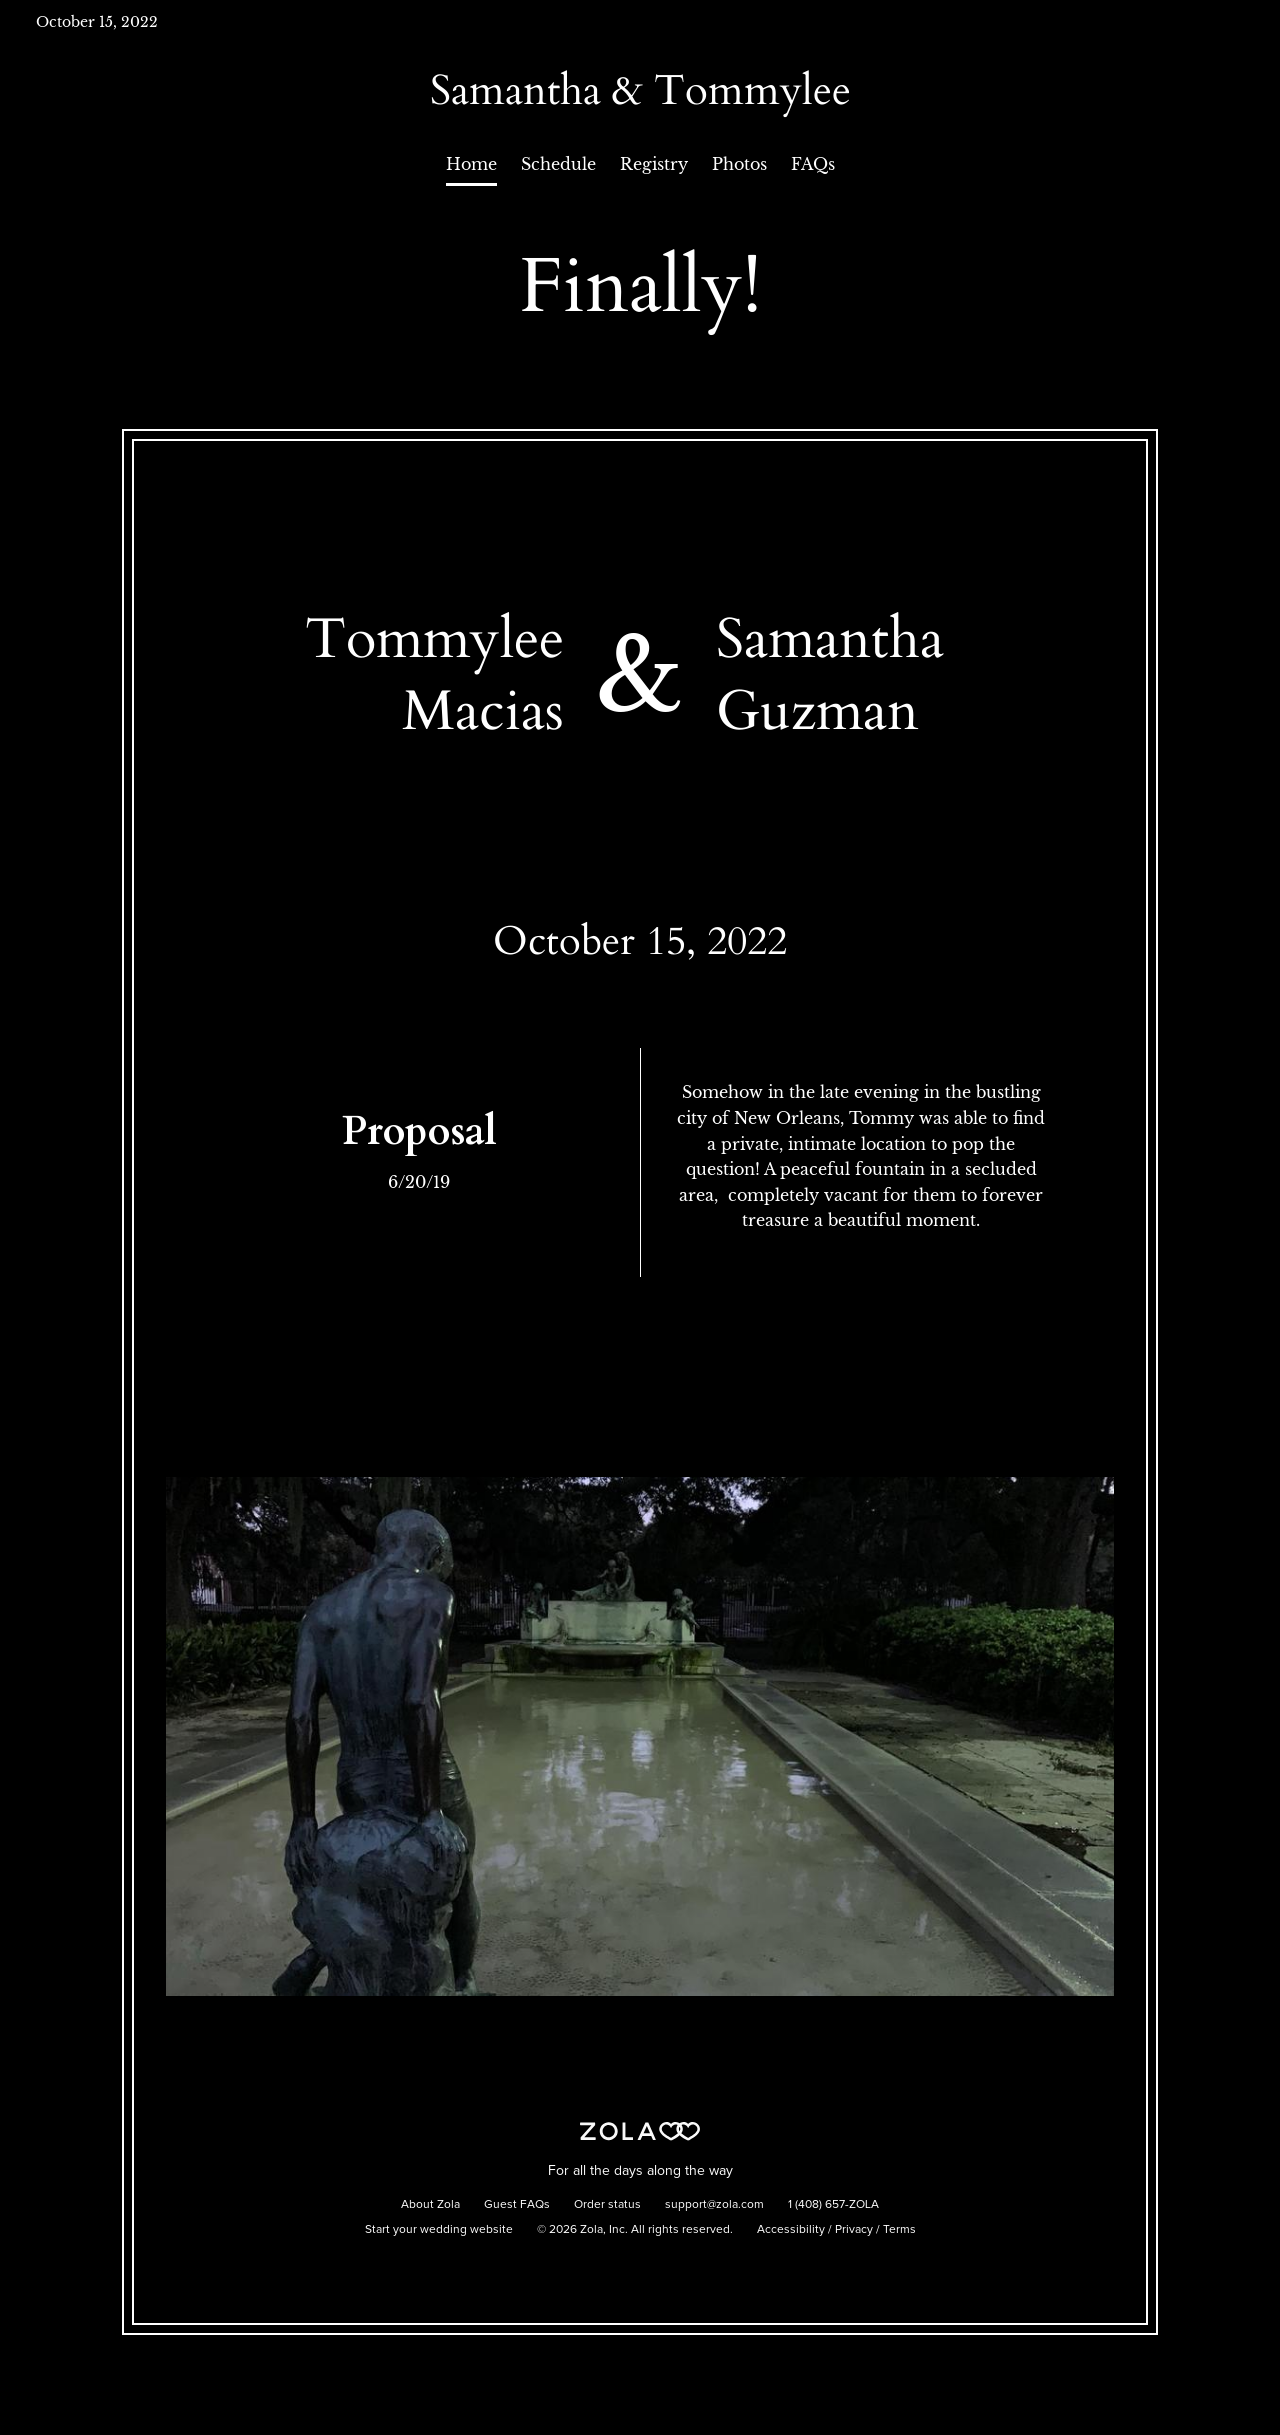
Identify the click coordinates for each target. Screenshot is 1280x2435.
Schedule (558, 164)
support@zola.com (714, 2205)
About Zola (430, 2205)
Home (471, 164)
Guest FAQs (517, 2205)
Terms (899, 2230)
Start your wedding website (439, 2230)
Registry (654, 164)
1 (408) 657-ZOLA (833, 2205)
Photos (739, 164)
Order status (607, 2205)
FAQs (813, 164)
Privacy (854, 2230)
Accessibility (791, 2230)
